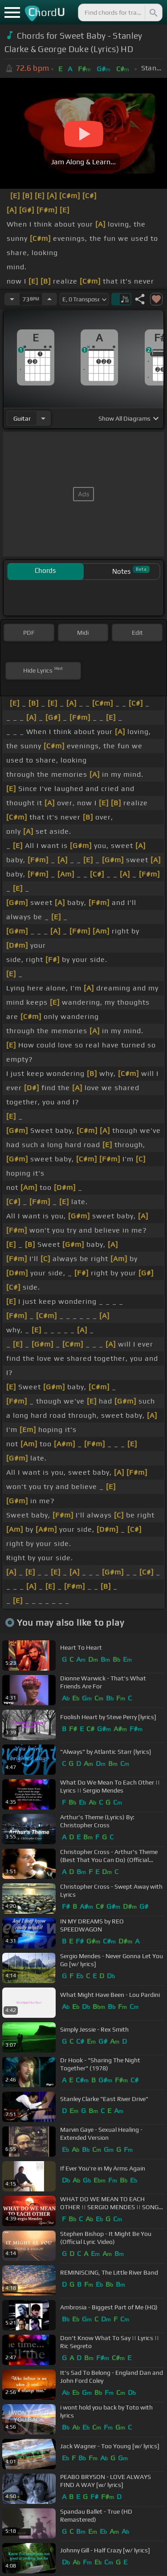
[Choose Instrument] (43, 418)
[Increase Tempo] (49, 299)
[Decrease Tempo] (12, 299)
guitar (22, 418)
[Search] (153, 12)
